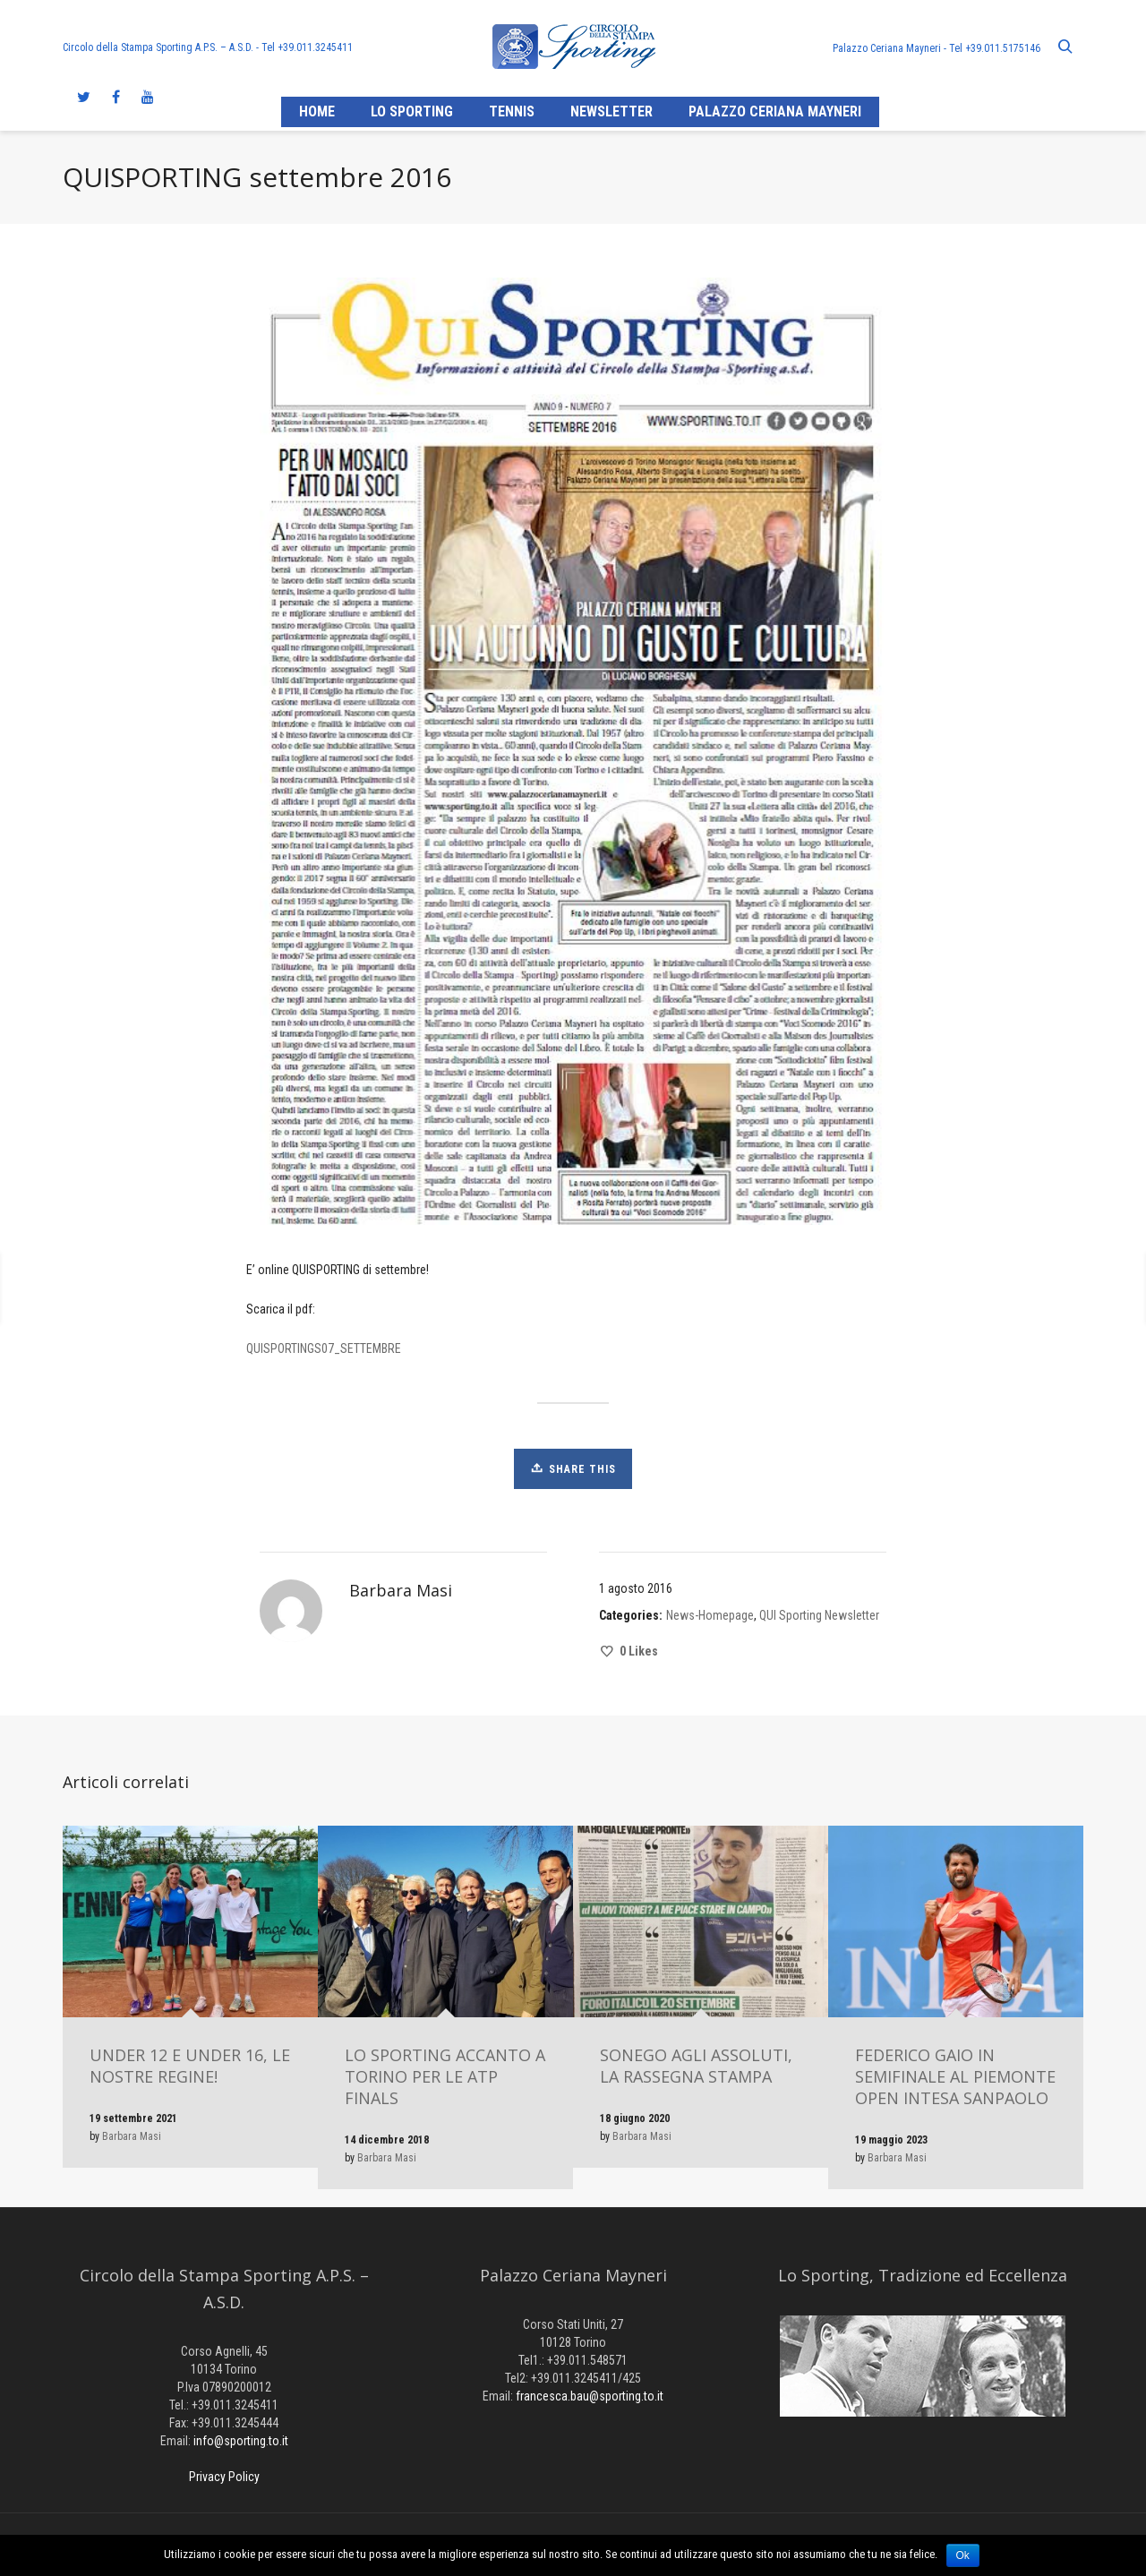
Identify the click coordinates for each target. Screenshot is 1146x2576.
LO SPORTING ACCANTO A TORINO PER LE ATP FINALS (445, 2076)
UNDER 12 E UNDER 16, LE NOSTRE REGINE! (190, 2065)
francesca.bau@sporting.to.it (589, 2396)
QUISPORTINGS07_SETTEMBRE (323, 1348)
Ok (963, 2555)
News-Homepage (710, 1615)
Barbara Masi (131, 2136)
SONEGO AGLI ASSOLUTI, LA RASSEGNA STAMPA (696, 2065)
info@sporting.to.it (240, 2441)
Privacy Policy (224, 2476)
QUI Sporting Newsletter (819, 1615)
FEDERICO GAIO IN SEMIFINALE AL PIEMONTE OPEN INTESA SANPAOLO (955, 2076)
